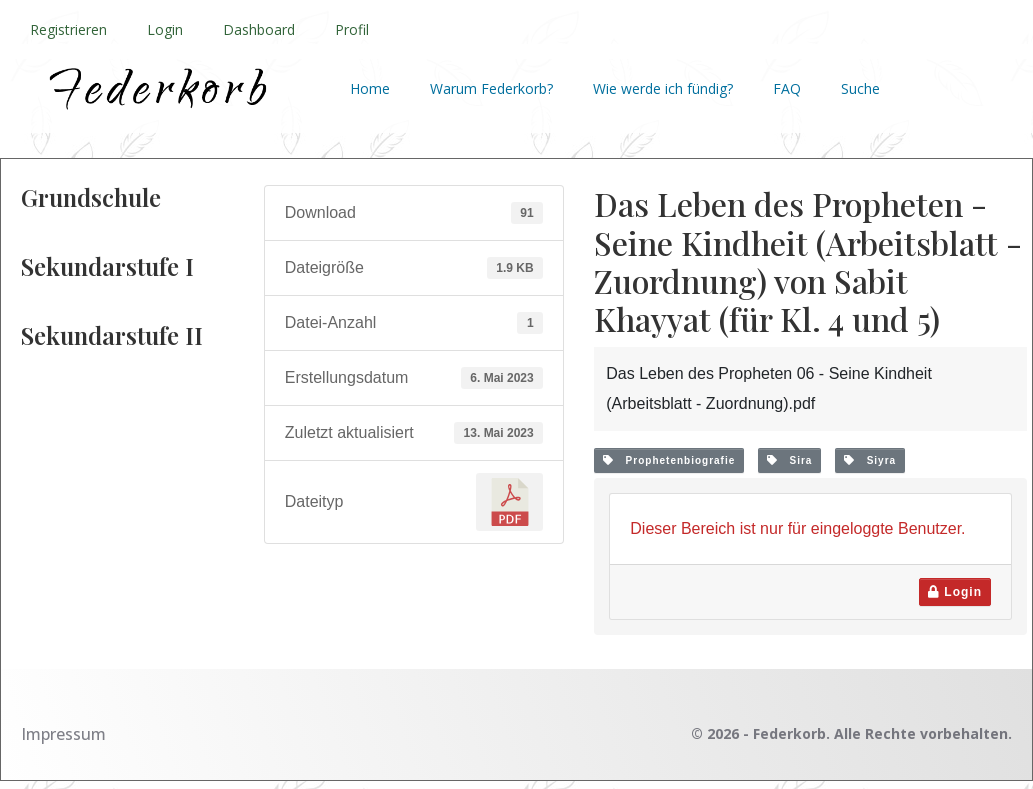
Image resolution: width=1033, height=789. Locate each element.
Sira (789, 460)
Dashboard (259, 29)
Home (370, 88)
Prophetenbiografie (669, 460)
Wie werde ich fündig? (663, 88)
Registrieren (68, 29)
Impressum (63, 734)
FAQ (787, 88)
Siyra (870, 460)
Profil (352, 29)
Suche (860, 88)
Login (165, 29)
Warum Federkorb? (491, 88)
